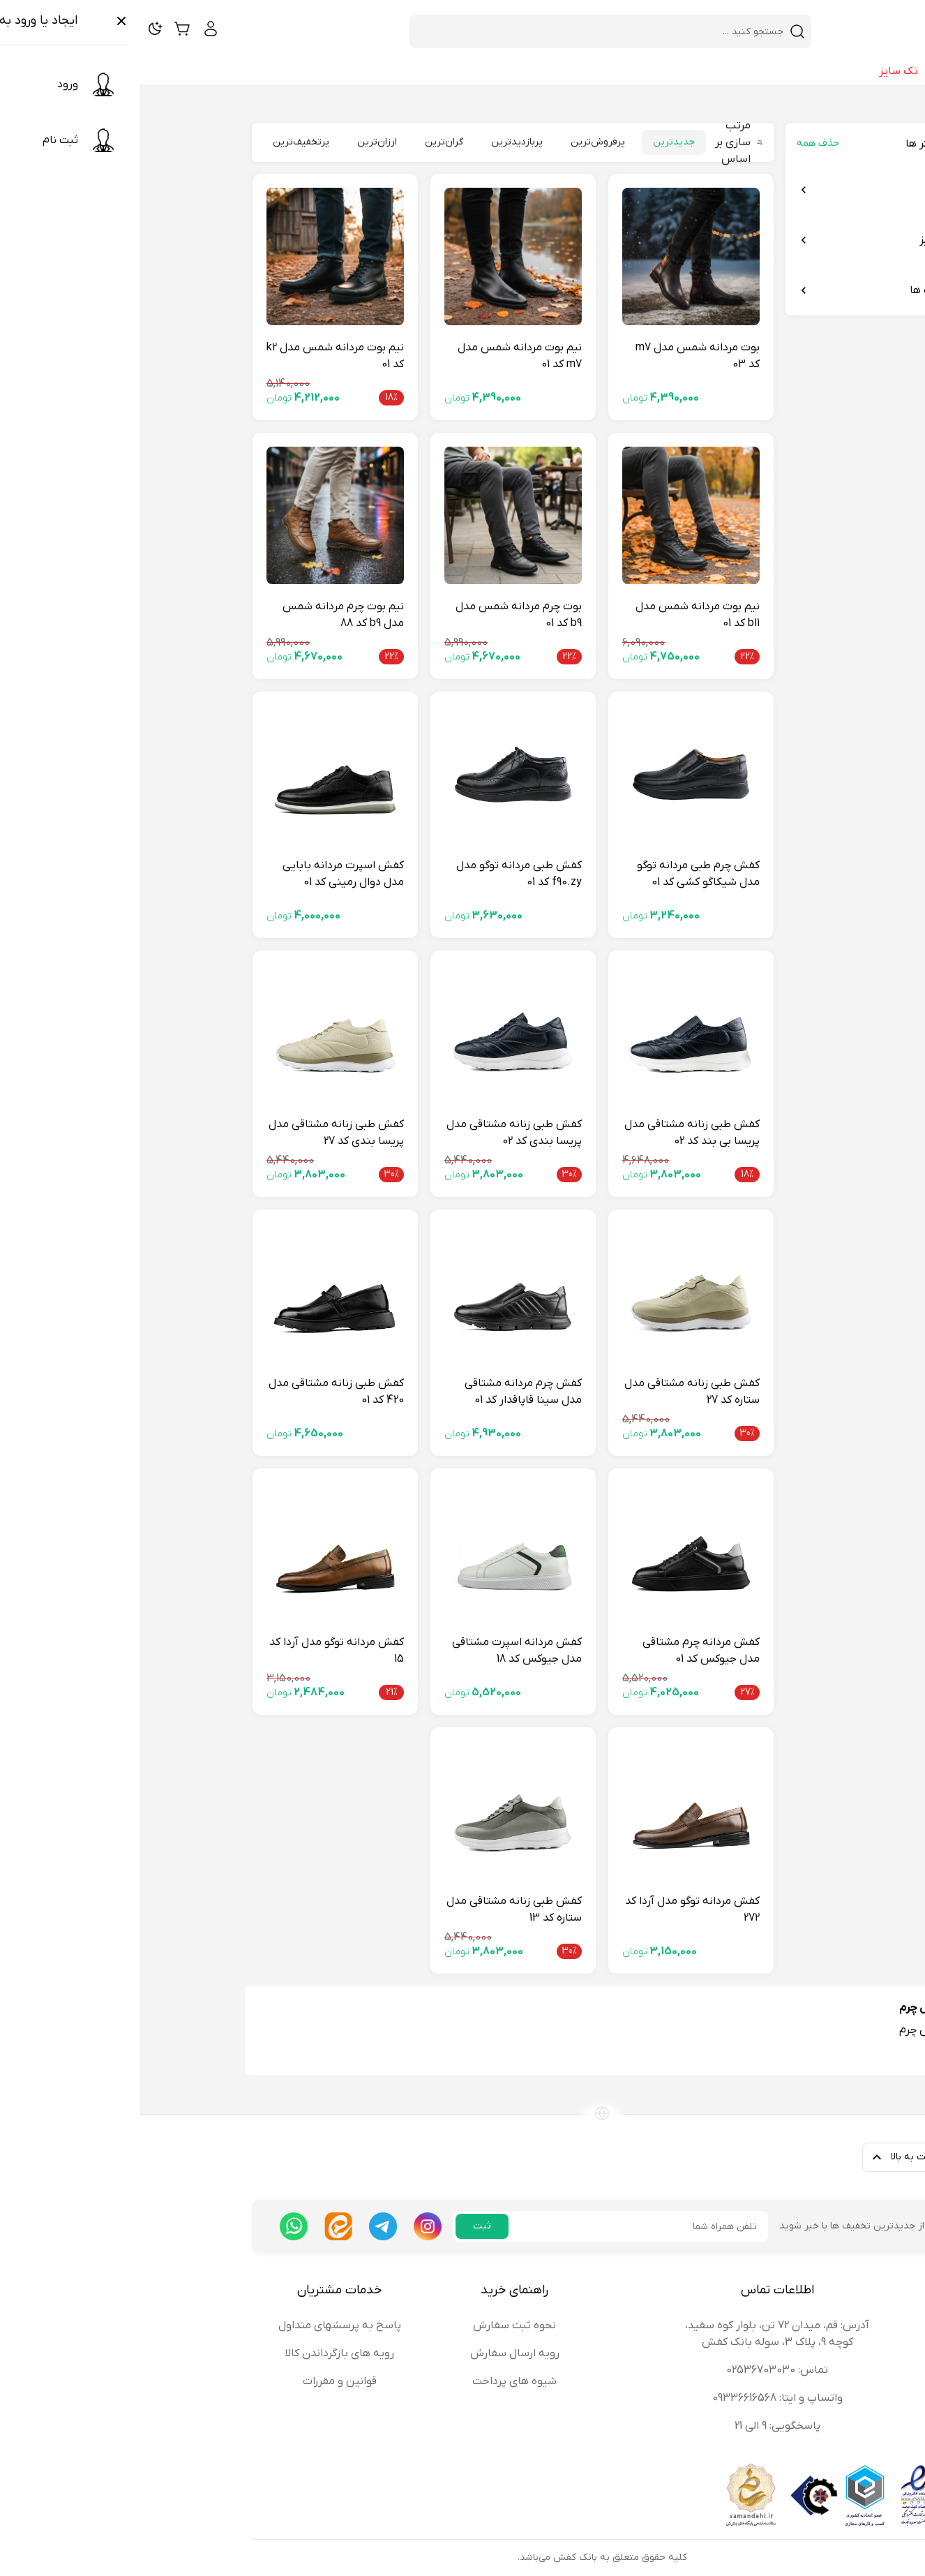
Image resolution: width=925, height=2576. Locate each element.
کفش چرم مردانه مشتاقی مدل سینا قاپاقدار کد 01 (383, 1391)
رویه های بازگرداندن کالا (200, 2353)
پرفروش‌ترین (458, 142)
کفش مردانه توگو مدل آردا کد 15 (197, 1650)
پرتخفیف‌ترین (161, 142)
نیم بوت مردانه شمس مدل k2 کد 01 (195, 356)
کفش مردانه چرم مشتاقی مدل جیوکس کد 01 (561, 1650)
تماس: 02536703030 (638, 2370)
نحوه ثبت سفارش (374, 2325)
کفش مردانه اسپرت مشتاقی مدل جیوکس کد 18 (377, 1650)
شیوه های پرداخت (375, 2381)
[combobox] (462, 31)
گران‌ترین (304, 142)
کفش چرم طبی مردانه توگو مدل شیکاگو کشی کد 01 (558, 873)
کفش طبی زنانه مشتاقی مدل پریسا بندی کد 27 (196, 1132)
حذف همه (678, 143)
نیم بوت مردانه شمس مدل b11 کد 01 (558, 615)
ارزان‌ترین (237, 142)
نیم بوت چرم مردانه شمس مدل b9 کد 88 (203, 615)
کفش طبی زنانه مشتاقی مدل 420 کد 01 (196, 1391)
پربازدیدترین (377, 142)
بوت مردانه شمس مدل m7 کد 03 (558, 356)
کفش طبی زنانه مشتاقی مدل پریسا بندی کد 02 (374, 1132)
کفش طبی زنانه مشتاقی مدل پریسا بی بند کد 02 (552, 1132)
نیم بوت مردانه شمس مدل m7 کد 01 (380, 356)
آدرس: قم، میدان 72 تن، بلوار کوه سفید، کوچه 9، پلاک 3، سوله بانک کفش (638, 2333)
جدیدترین (534, 142)
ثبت (342, 2226)
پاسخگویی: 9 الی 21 (638, 2426)
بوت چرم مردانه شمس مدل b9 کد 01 (379, 615)
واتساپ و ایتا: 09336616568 (638, 2398)
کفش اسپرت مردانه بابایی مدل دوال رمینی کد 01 (203, 873)
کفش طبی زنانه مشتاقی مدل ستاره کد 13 (374, 1909)
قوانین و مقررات (200, 2381)
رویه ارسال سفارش (375, 2353)
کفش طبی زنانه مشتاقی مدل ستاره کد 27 (552, 1391)
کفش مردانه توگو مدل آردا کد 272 (553, 1909)
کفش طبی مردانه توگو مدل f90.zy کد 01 (379, 873)
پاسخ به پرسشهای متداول (200, 2325)
